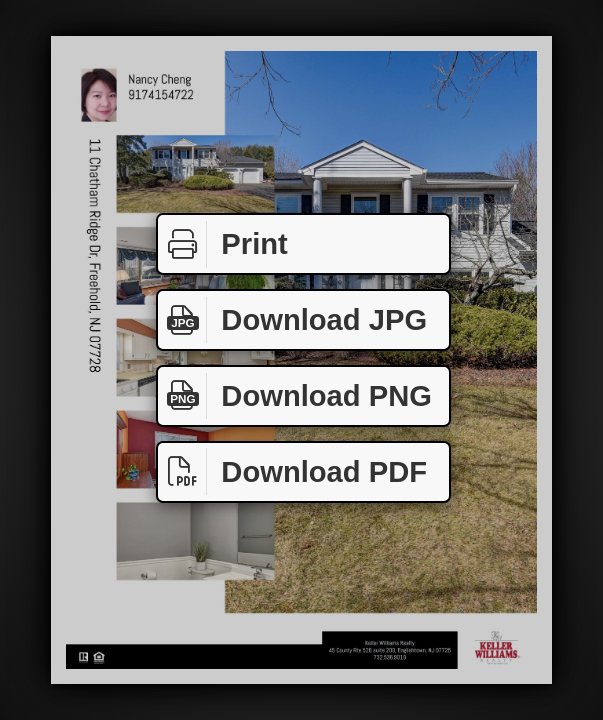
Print (223, 244)
